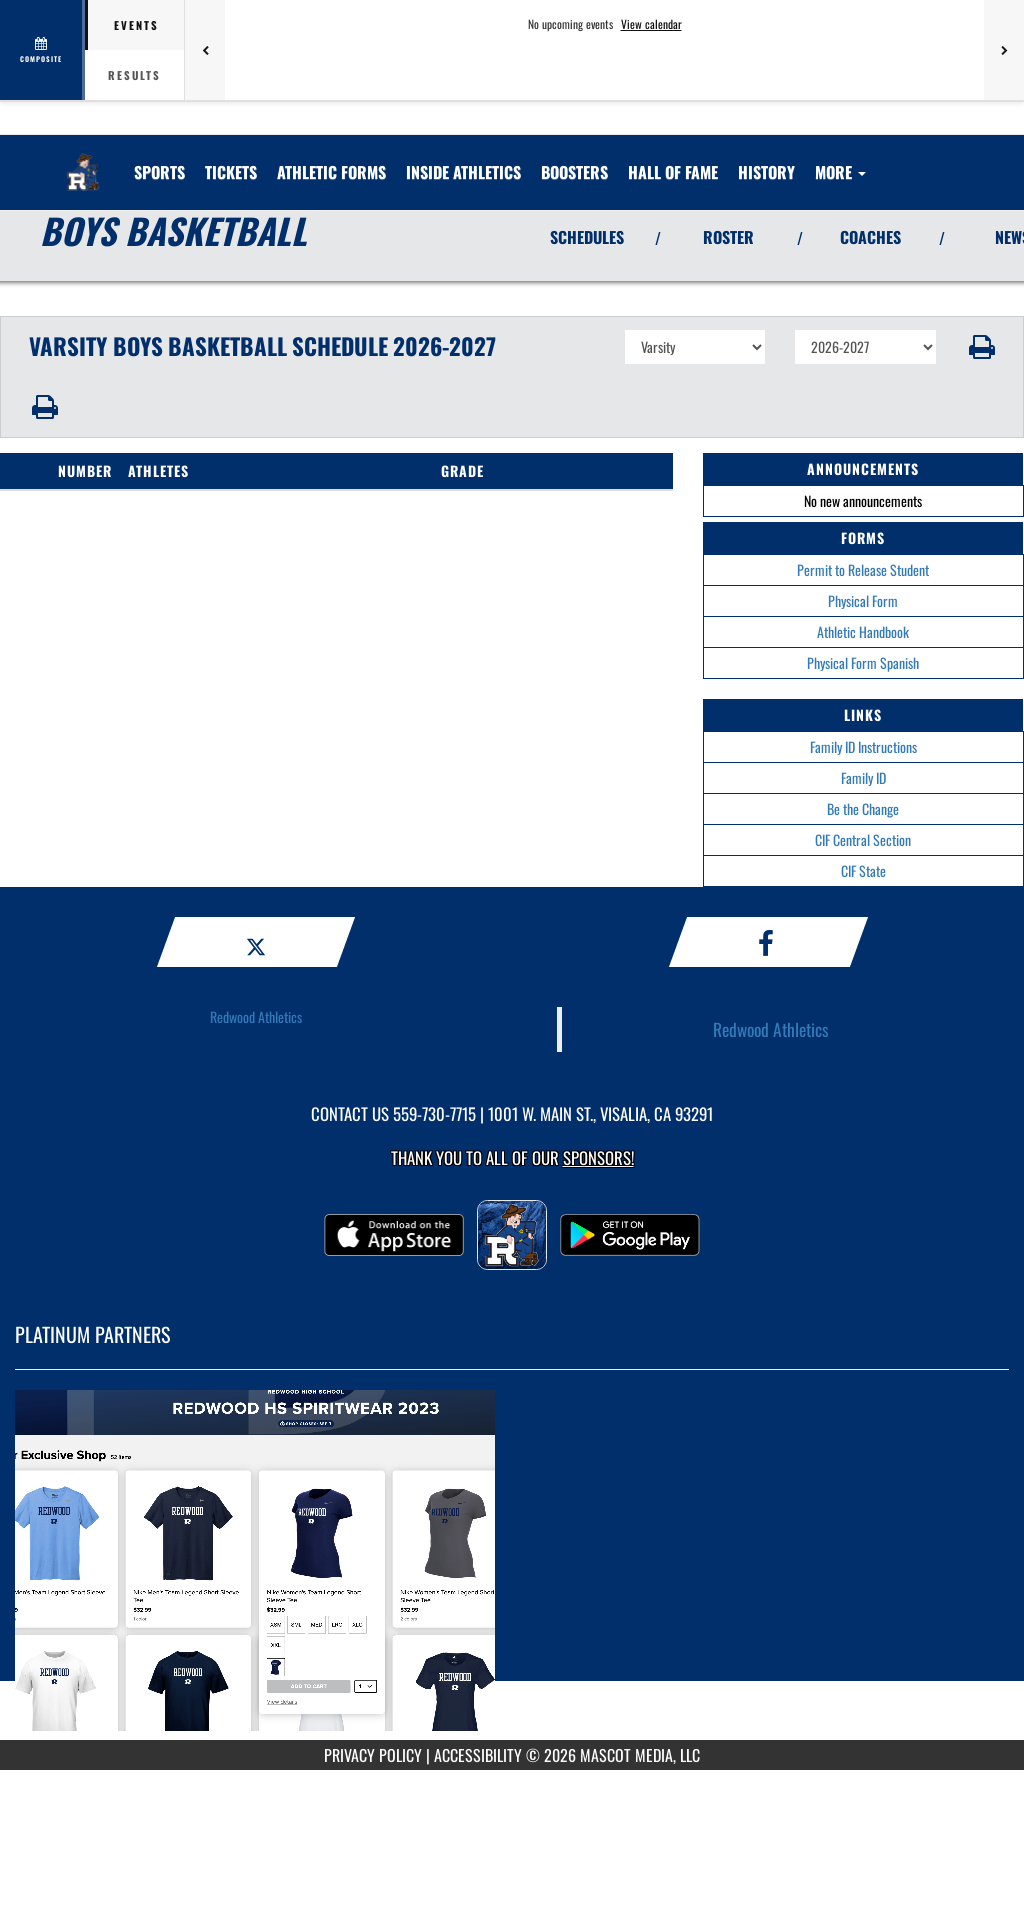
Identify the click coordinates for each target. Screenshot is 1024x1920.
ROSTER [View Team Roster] (728, 237)
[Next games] (1004, 50)
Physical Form (863, 600)
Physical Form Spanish (863, 662)
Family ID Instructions (863, 746)
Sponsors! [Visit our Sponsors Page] (598, 1157)
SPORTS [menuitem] (159, 172)
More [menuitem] (840, 172)
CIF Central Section (863, 839)
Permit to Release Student (863, 569)
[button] (980, 347)
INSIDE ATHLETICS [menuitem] (463, 172)
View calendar (651, 24)
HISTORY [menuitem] (766, 172)
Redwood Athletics (256, 1016)
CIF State (863, 870)
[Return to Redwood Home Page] (83, 160)
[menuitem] (231, 172)
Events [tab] (136, 25)
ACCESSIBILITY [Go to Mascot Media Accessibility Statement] (478, 1755)
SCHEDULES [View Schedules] (587, 237)
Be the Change (863, 808)
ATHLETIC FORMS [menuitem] (331, 172)
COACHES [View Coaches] (870, 237)
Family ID (863, 777)
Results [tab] (134, 75)
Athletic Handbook (863, 631)
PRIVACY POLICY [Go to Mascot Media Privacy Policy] (373, 1755)
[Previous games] (205, 50)
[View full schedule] (42, 50)
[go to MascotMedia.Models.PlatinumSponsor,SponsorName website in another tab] (512, 1569)
